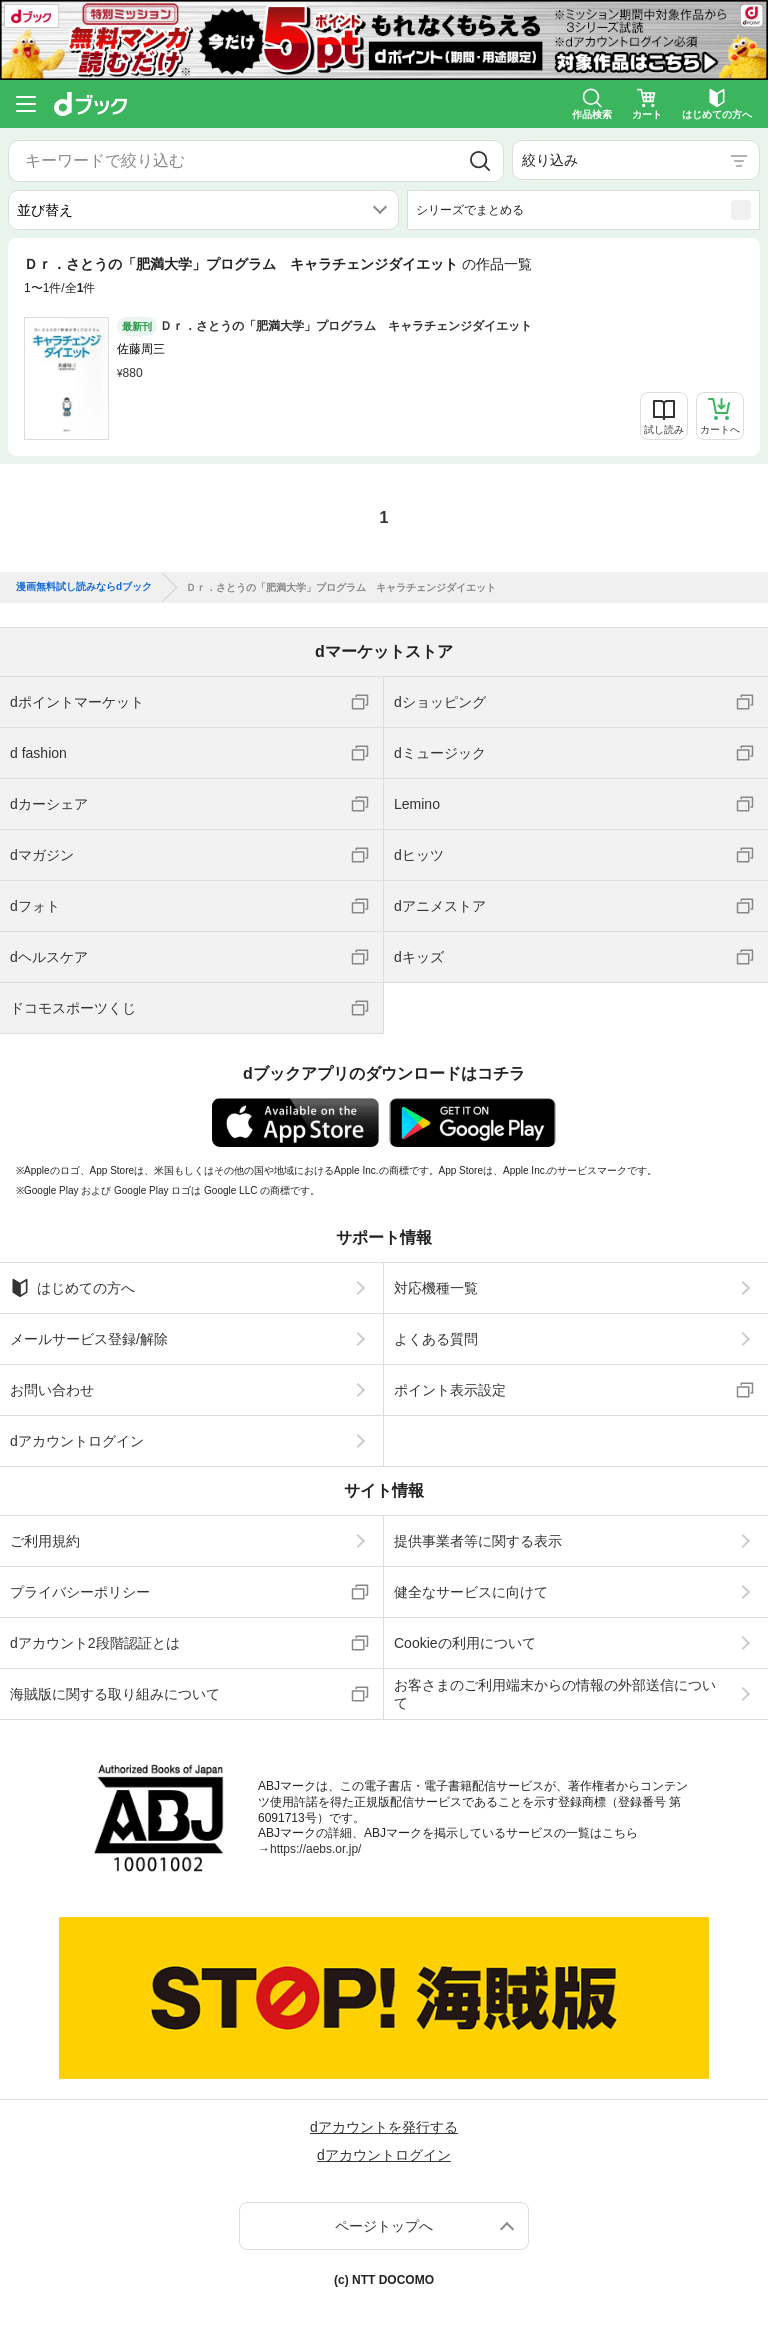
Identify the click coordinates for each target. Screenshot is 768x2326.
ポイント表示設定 (450, 1390)
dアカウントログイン (77, 1441)
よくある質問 (436, 1339)
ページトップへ (384, 2226)
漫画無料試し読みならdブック (84, 587)
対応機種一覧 (436, 1288)
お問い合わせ (52, 1390)
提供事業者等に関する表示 (478, 1541)
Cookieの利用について (465, 1643)
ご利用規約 (45, 1541)
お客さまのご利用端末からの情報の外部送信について (555, 1694)
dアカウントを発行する (384, 2127)
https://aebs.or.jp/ (315, 1849)
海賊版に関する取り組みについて (115, 1694)
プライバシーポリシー (80, 1592)
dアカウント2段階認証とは (95, 1643)
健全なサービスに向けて (471, 1592)
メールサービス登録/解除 (89, 1339)
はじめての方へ (72, 1288)
